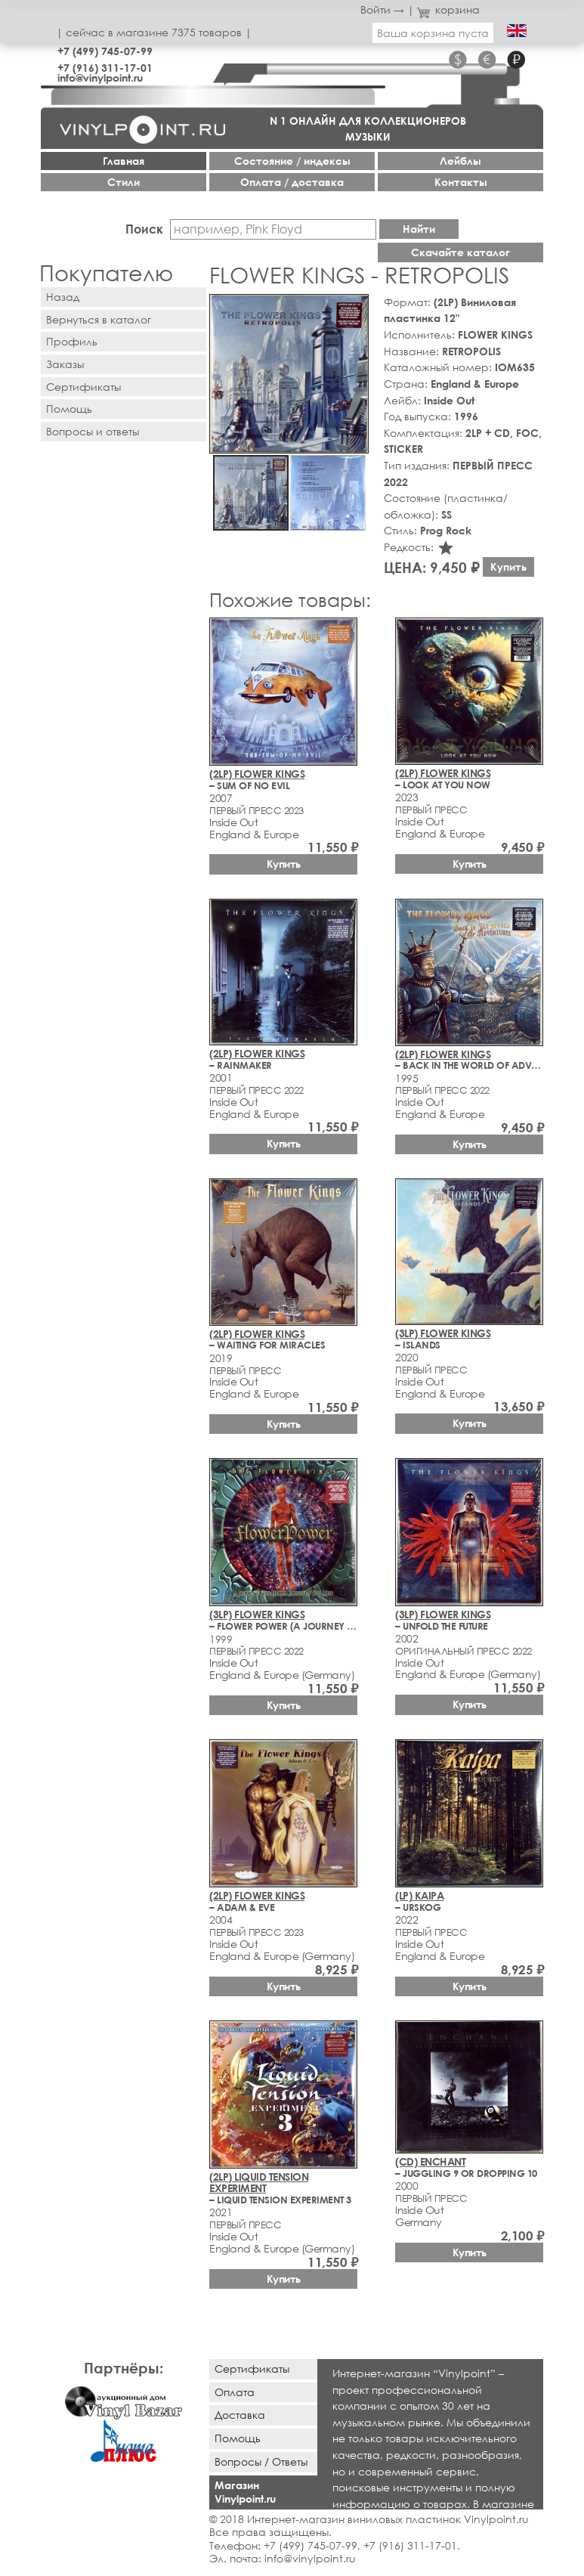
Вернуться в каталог (98, 319)
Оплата (235, 2392)
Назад (62, 296)
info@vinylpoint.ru (100, 77)
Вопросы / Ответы (261, 2461)
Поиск (144, 228)
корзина (448, 9)
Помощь (69, 408)
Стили (123, 181)
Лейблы (460, 160)
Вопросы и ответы (92, 431)
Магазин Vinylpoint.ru (245, 2492)
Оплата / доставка (292, 181)
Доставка (240, 2414)
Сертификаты (83, 386)
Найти (419, 228)
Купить (508, 566)
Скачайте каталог (460, 252)
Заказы (65, 364)
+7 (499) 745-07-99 (105, 51)
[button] (354, 308)
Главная (123, 160)
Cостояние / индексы (292, 160)
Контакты (460, 181)
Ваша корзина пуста (433, 32)
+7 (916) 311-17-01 (105, 67)
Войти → (382, 9)
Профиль (71, 341)
